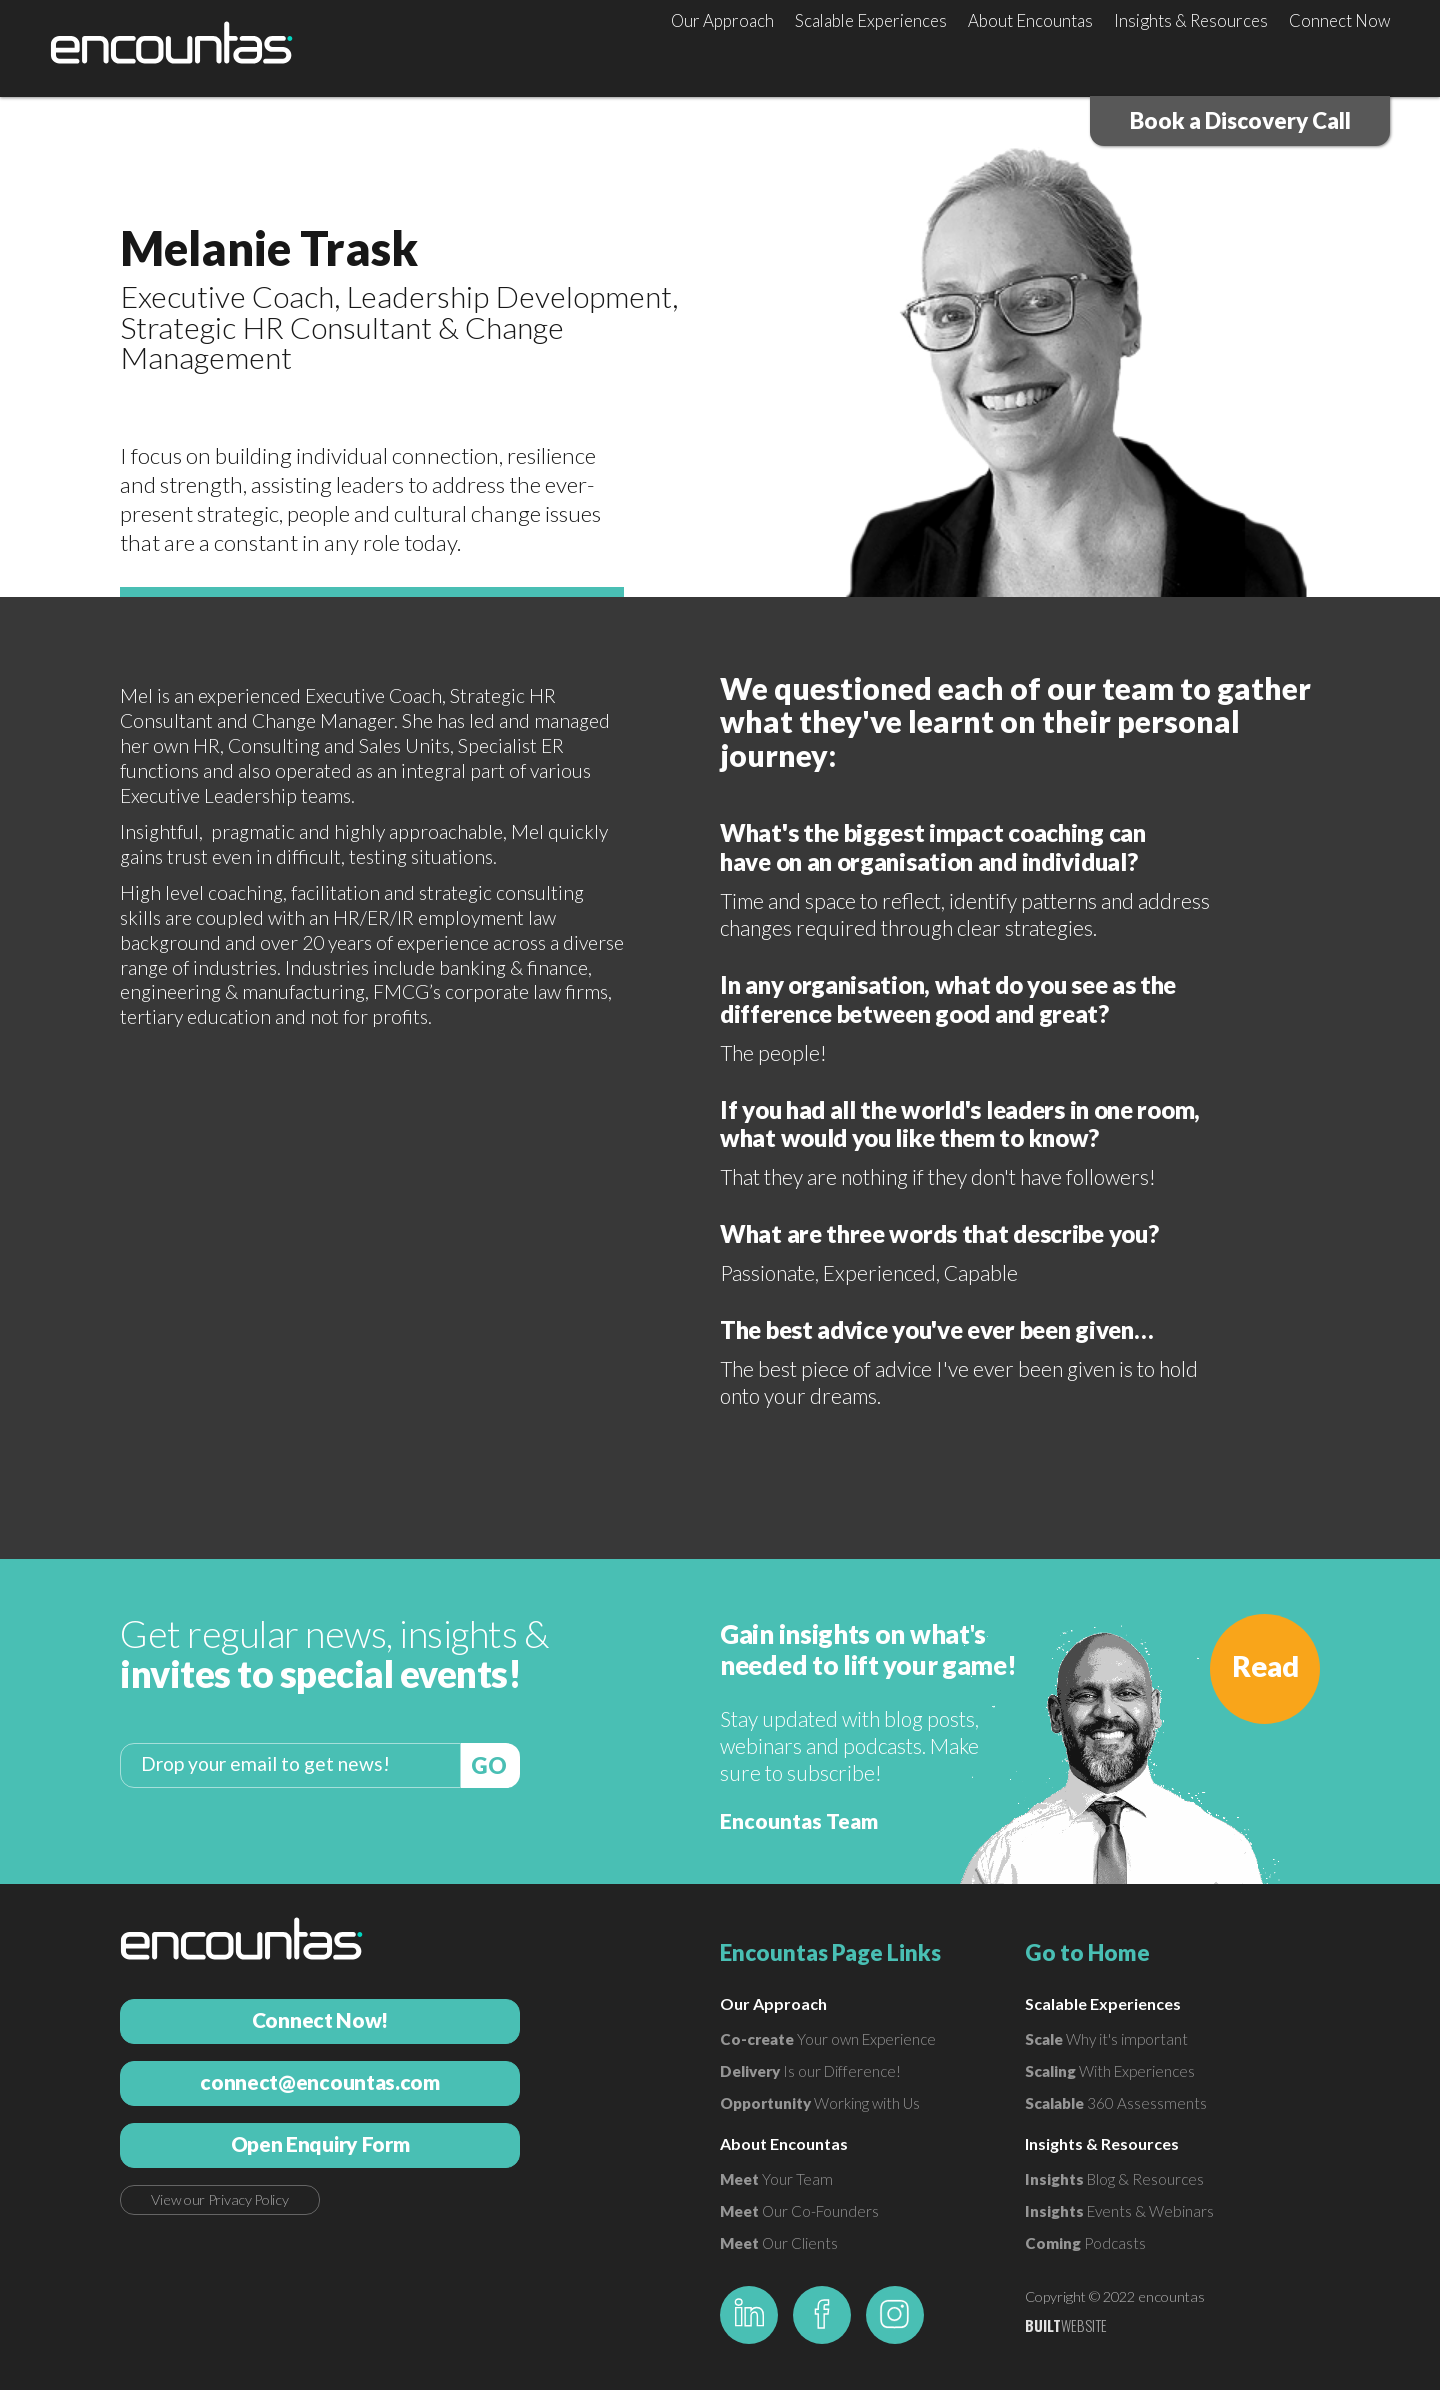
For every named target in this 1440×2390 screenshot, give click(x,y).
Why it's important (1106, 2039)
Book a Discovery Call (1240, 120)
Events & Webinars (1119, 2211)
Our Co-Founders (799, 2211)
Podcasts (1085, 2243)
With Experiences (1110, 2071)
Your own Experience (828, 2039)
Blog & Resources (1114, 2179)
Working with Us (820, 2103)
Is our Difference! (810, 2071)
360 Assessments (1116, 2103)
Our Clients (779, 2243)
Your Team (776, 2179)
